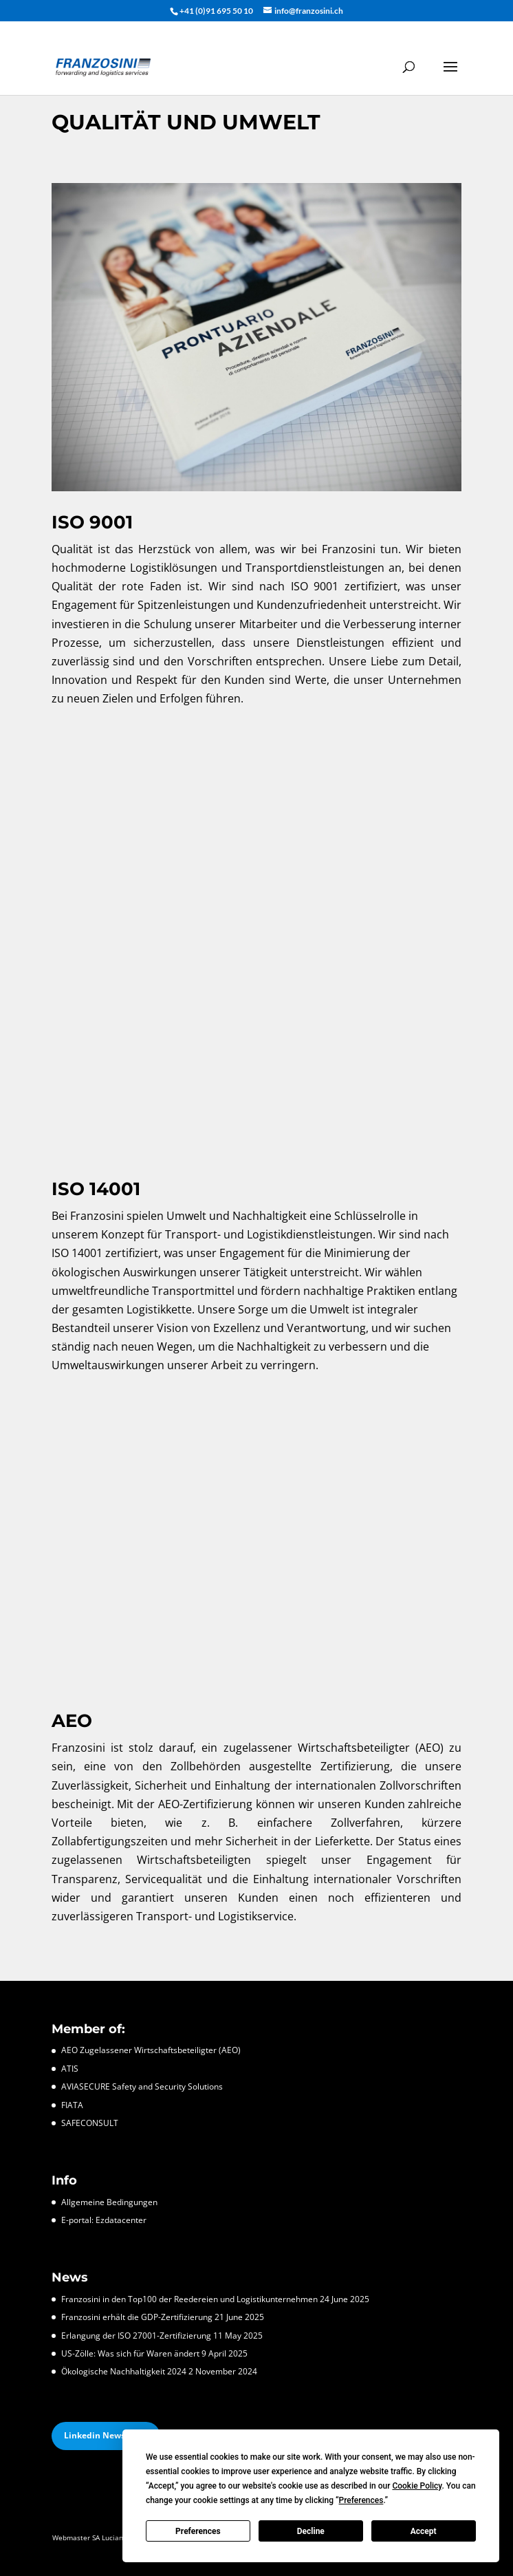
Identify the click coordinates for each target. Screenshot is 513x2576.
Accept (424, 2531)
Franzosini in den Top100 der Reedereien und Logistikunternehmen (189, 2299)
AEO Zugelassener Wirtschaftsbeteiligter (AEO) (151, 2050)
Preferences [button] (361, 2500)
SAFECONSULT (89, 2123)
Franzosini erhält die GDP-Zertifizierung (136, 2317)
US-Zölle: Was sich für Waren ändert (130, 2353)
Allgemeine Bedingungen (109, 2202)
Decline (311, 2531)
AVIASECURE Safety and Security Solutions (142, 2086)
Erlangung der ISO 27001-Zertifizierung (136, 2335)
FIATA (72, 2105)
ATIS (69, 2068)
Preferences (198, 2531)
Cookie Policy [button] (416, 2486)
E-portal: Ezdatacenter (103, 2220)
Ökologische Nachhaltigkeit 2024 (123, 2371)
